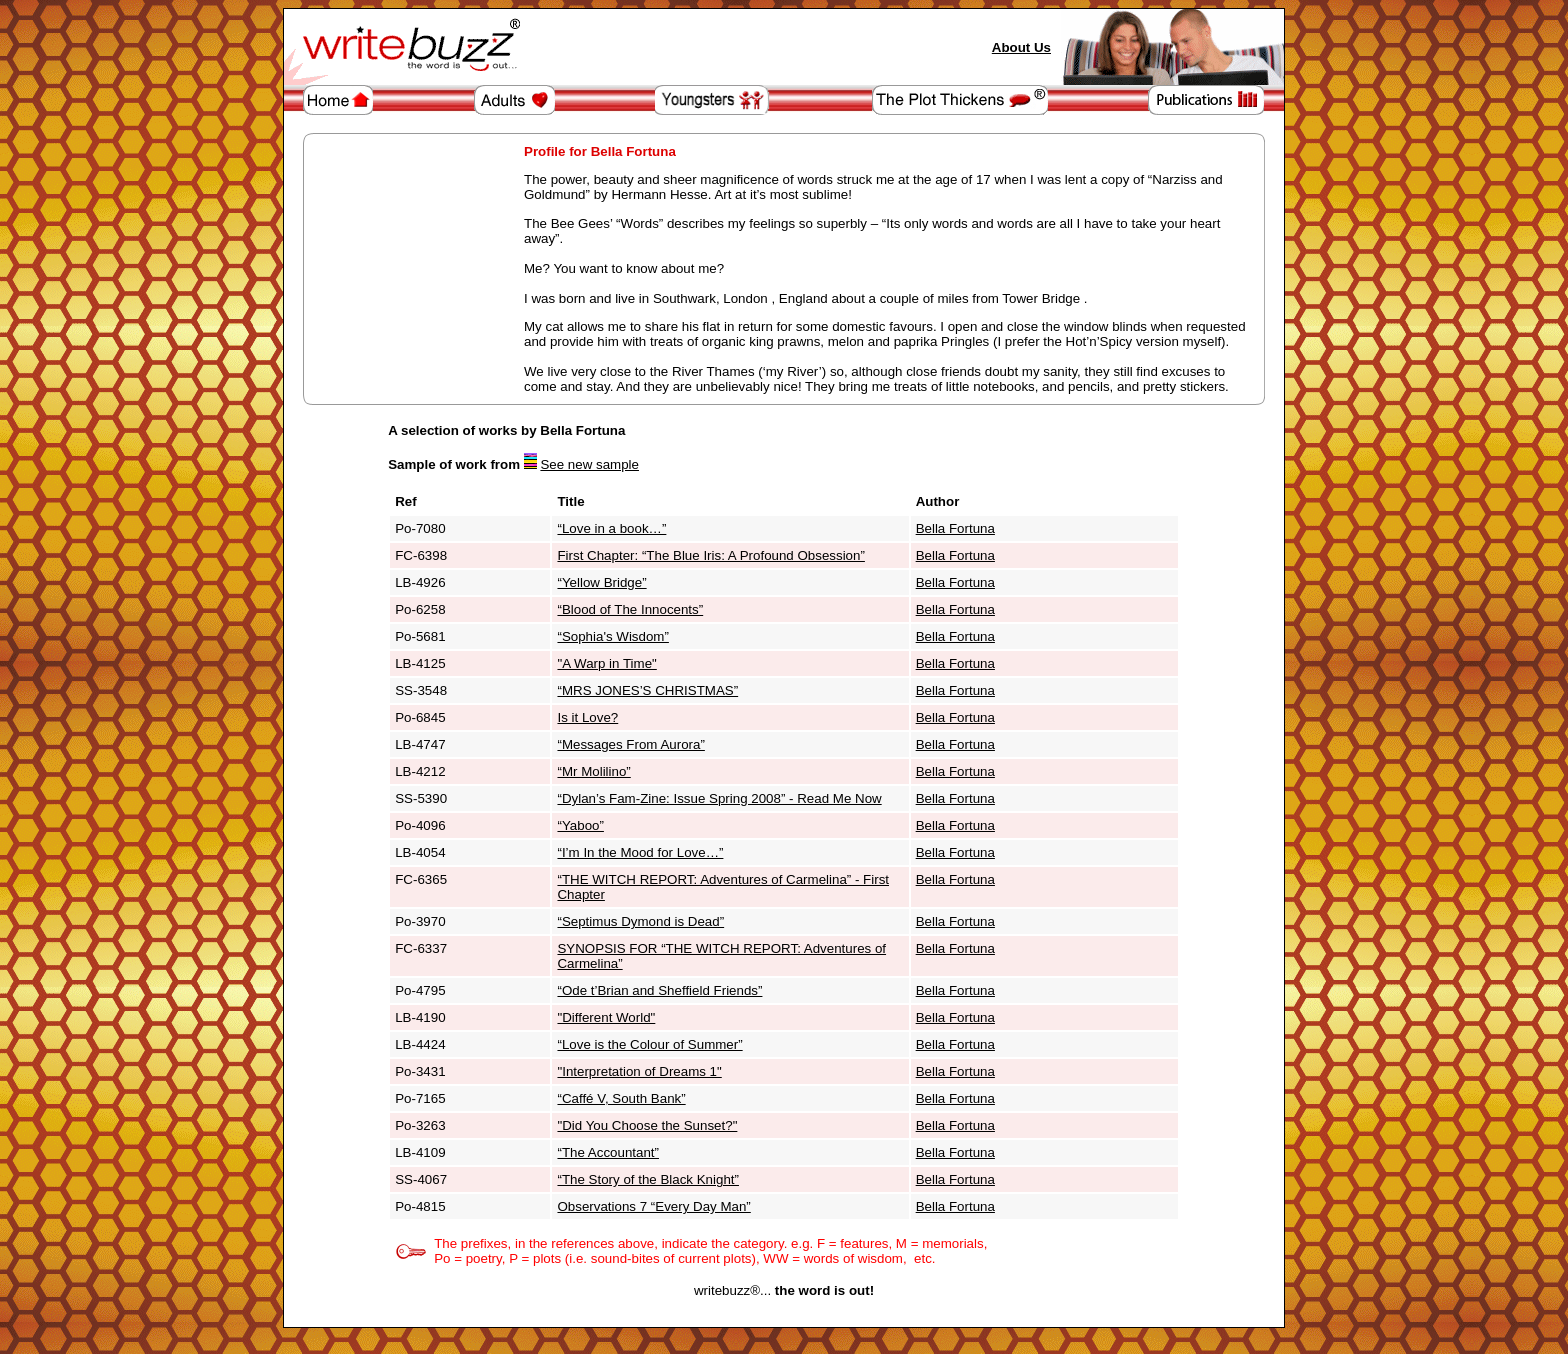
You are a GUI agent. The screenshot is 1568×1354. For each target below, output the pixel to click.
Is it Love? (587, 717)
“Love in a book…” (611, 528)
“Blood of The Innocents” (630, 609)
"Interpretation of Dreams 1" (639, 1071)
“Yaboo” (580, 825)
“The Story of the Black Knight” (648, 1179)
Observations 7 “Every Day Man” (653, 1206)
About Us (1021, 47)
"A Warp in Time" (606, 663)
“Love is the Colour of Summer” (649, 1044)
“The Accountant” (608, 1152)
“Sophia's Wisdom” (612, 636)
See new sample (589, 464)
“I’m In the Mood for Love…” (640, 852)
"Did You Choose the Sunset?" (647, 1125)
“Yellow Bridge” (601, 582)
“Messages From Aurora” (630, 744)
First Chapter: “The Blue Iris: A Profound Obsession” (710, 555)
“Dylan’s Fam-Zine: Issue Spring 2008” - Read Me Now (719, 798)
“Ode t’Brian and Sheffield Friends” (659, 990)
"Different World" (606, 1017)
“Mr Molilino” (593, 771)
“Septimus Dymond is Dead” (640, 921)
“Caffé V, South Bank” (621, 1098)
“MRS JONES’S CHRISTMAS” (647, 690)
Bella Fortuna (955, 528)
